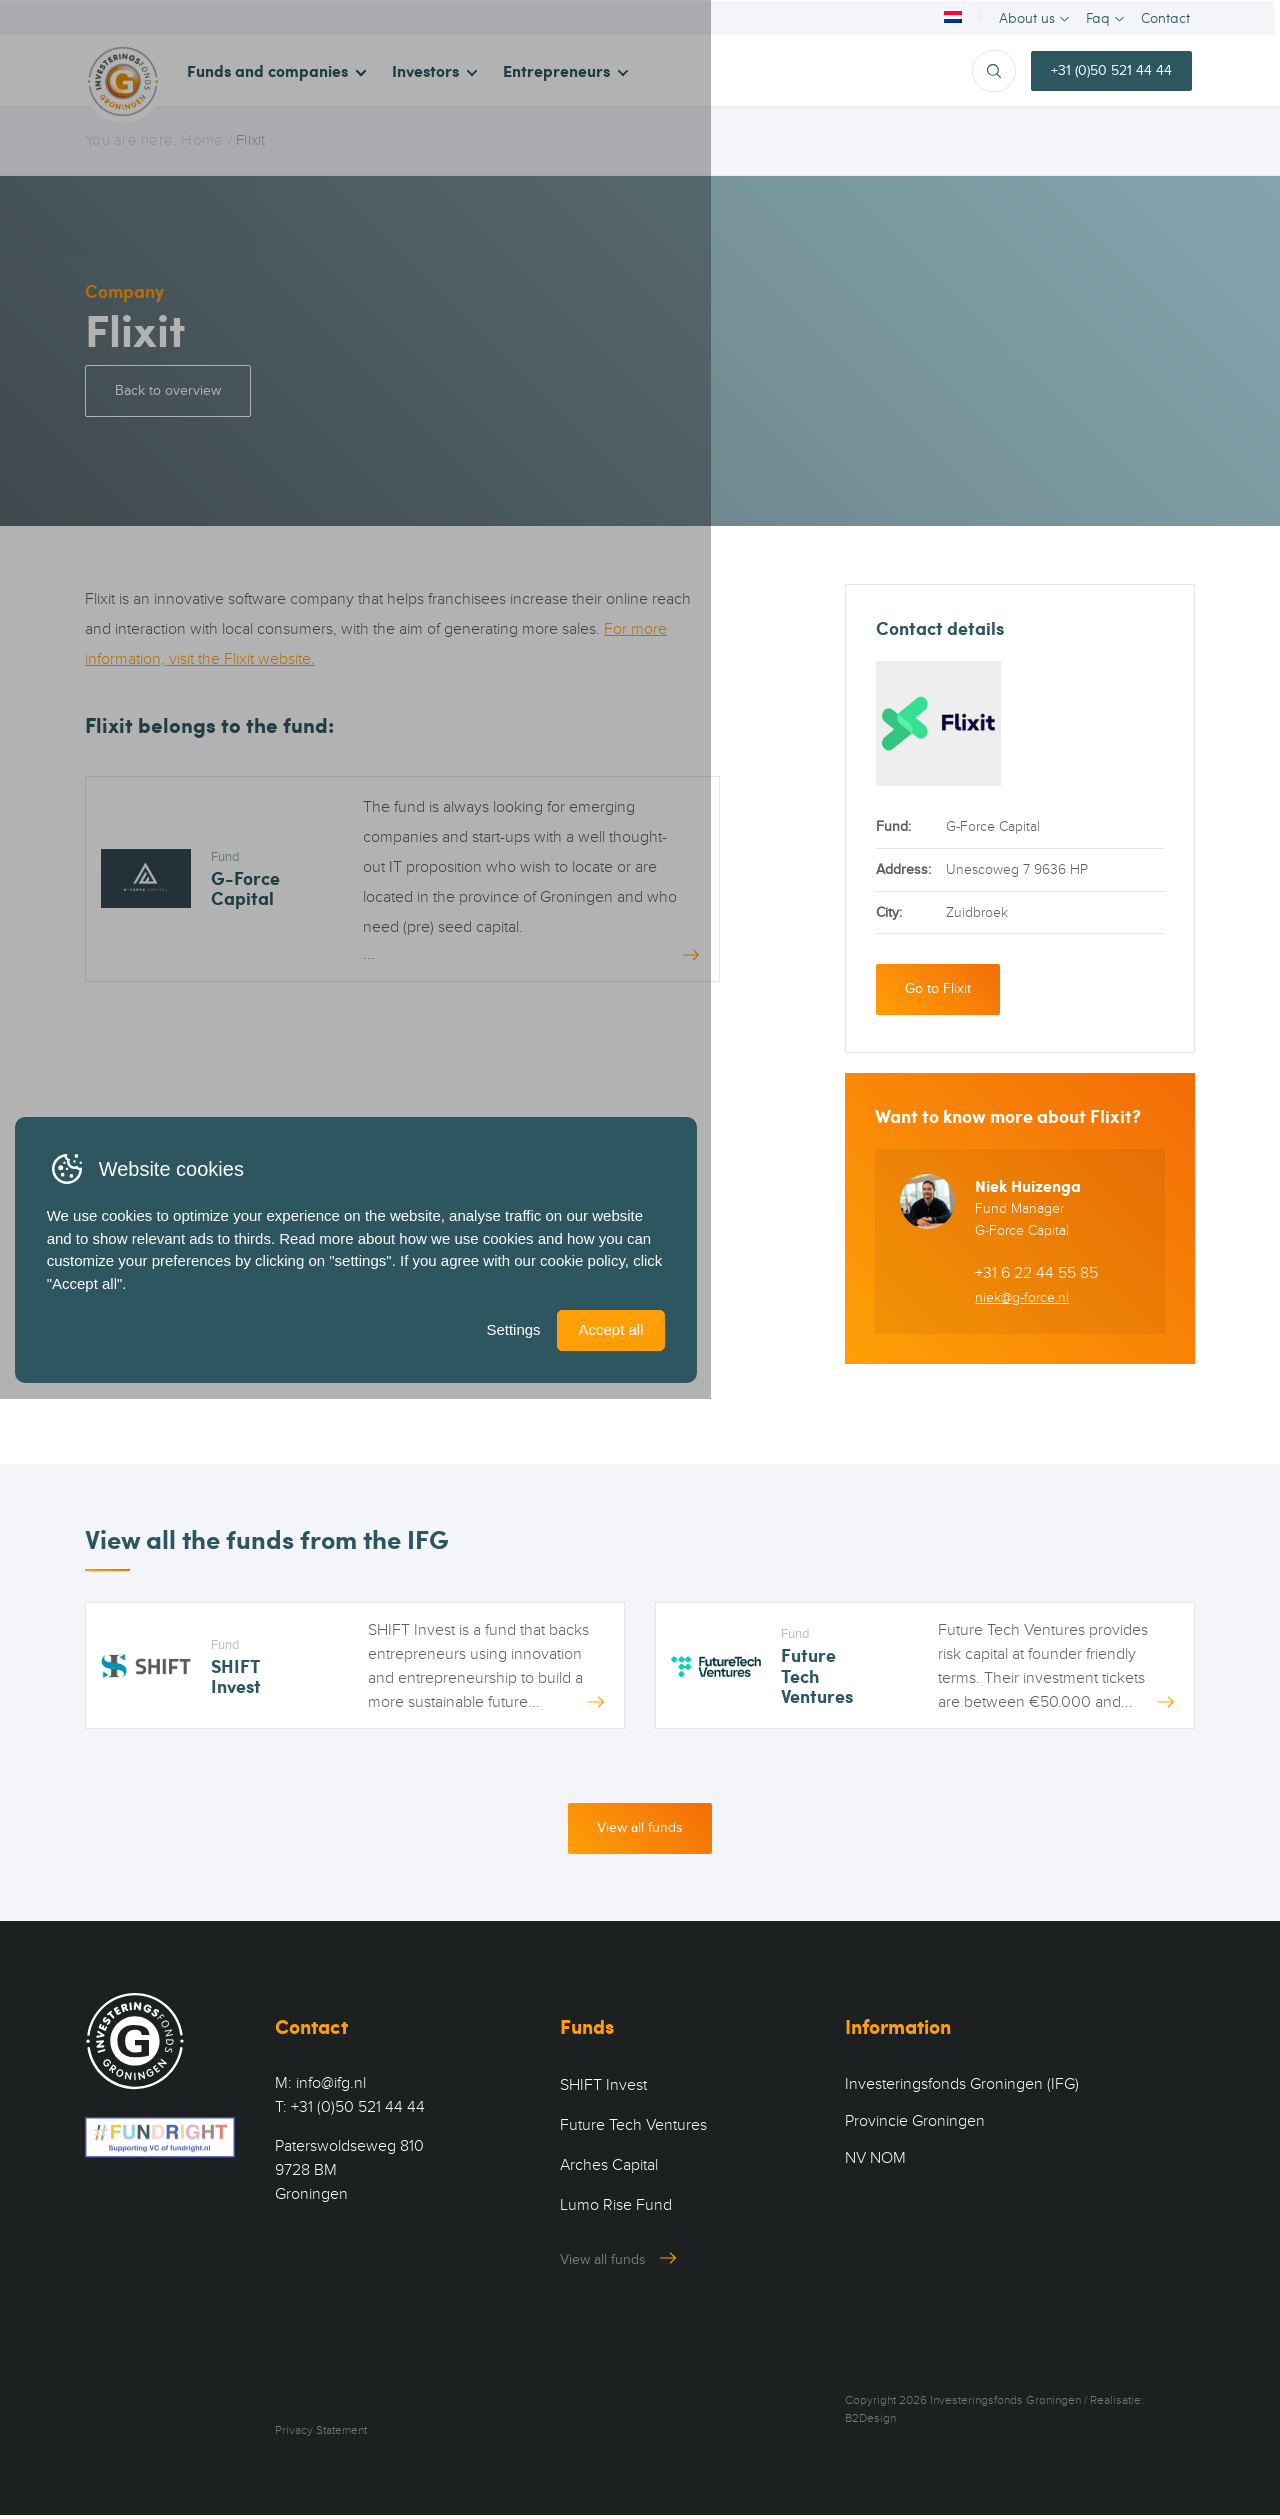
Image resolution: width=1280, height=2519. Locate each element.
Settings (846, 2436)
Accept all (954, 2436)
